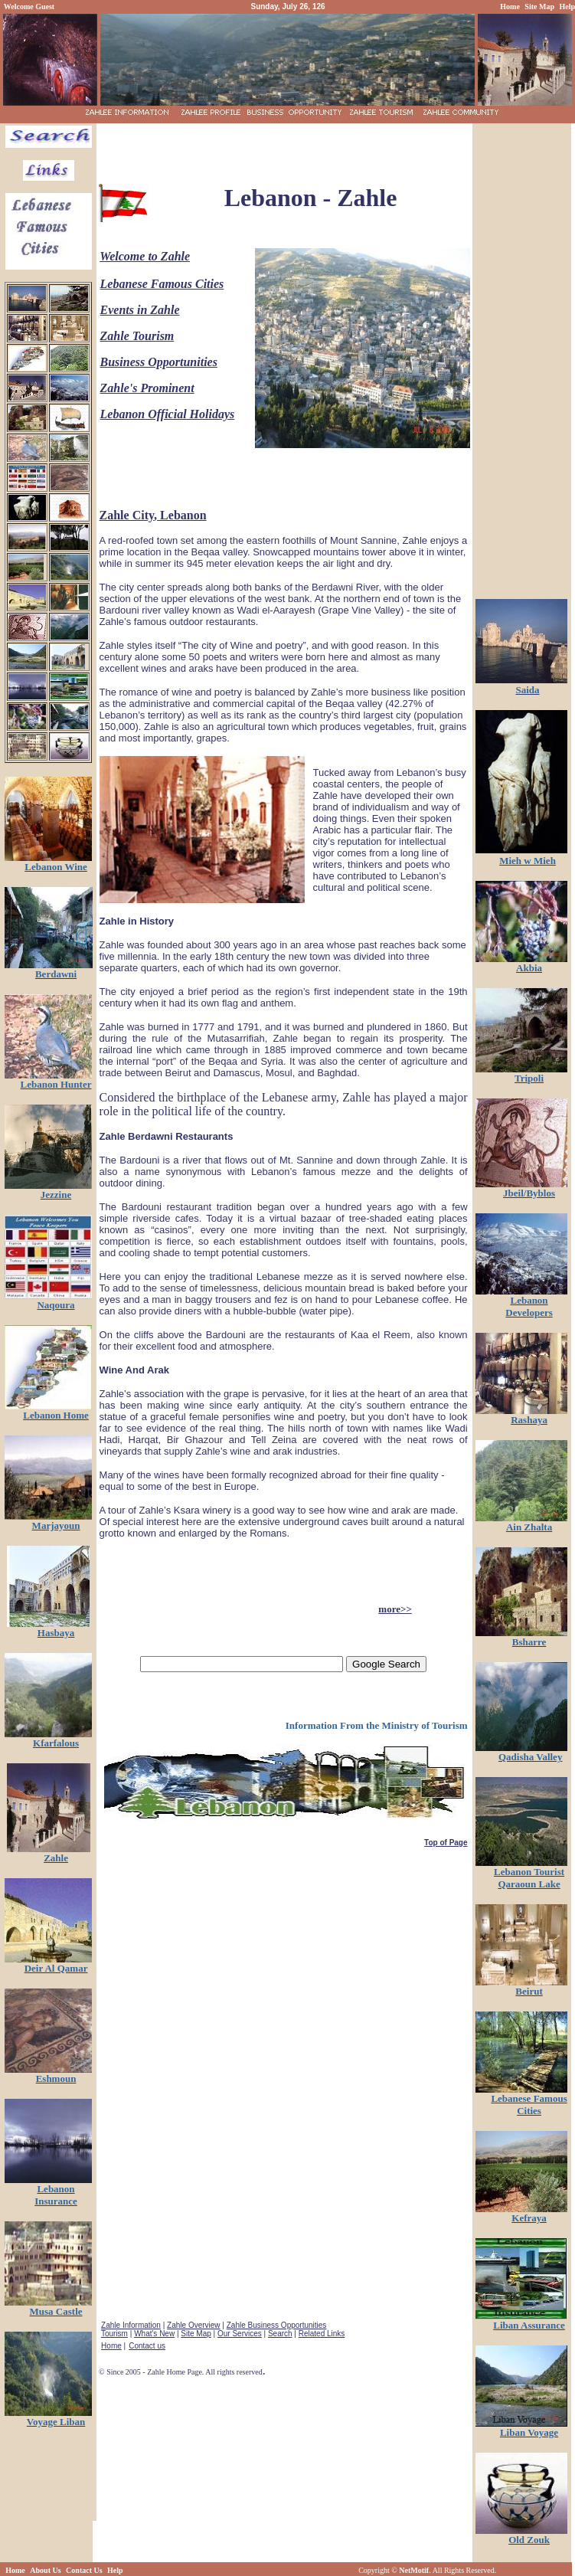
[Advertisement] (283, 149)
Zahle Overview (193, 2325)
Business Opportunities (158, 361)
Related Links (322, 2333)
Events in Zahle (140, 309)
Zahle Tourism (137, 335)
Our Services (239, 2333)
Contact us (147, 2346)
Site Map (196, 2333)
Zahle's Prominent (147, 387)
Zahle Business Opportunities (277, 2325)
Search (280, 2333)
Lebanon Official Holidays (167, 414)
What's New (154, 2333)
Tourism (114, 2333)
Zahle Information (131, 2325)
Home (111, 2346)
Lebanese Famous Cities (162, 283)
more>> (394, 1609)
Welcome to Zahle (145, 256)
